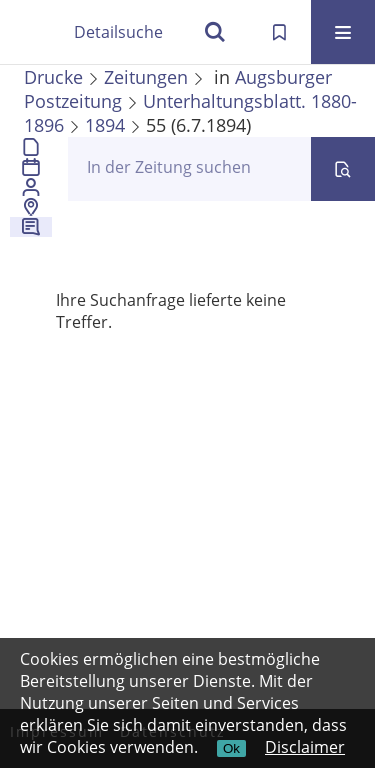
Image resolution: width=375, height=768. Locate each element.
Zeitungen (146, 77)
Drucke (53, 77)
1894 (105, 125)
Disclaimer (305, 747)
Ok (231, 748)
